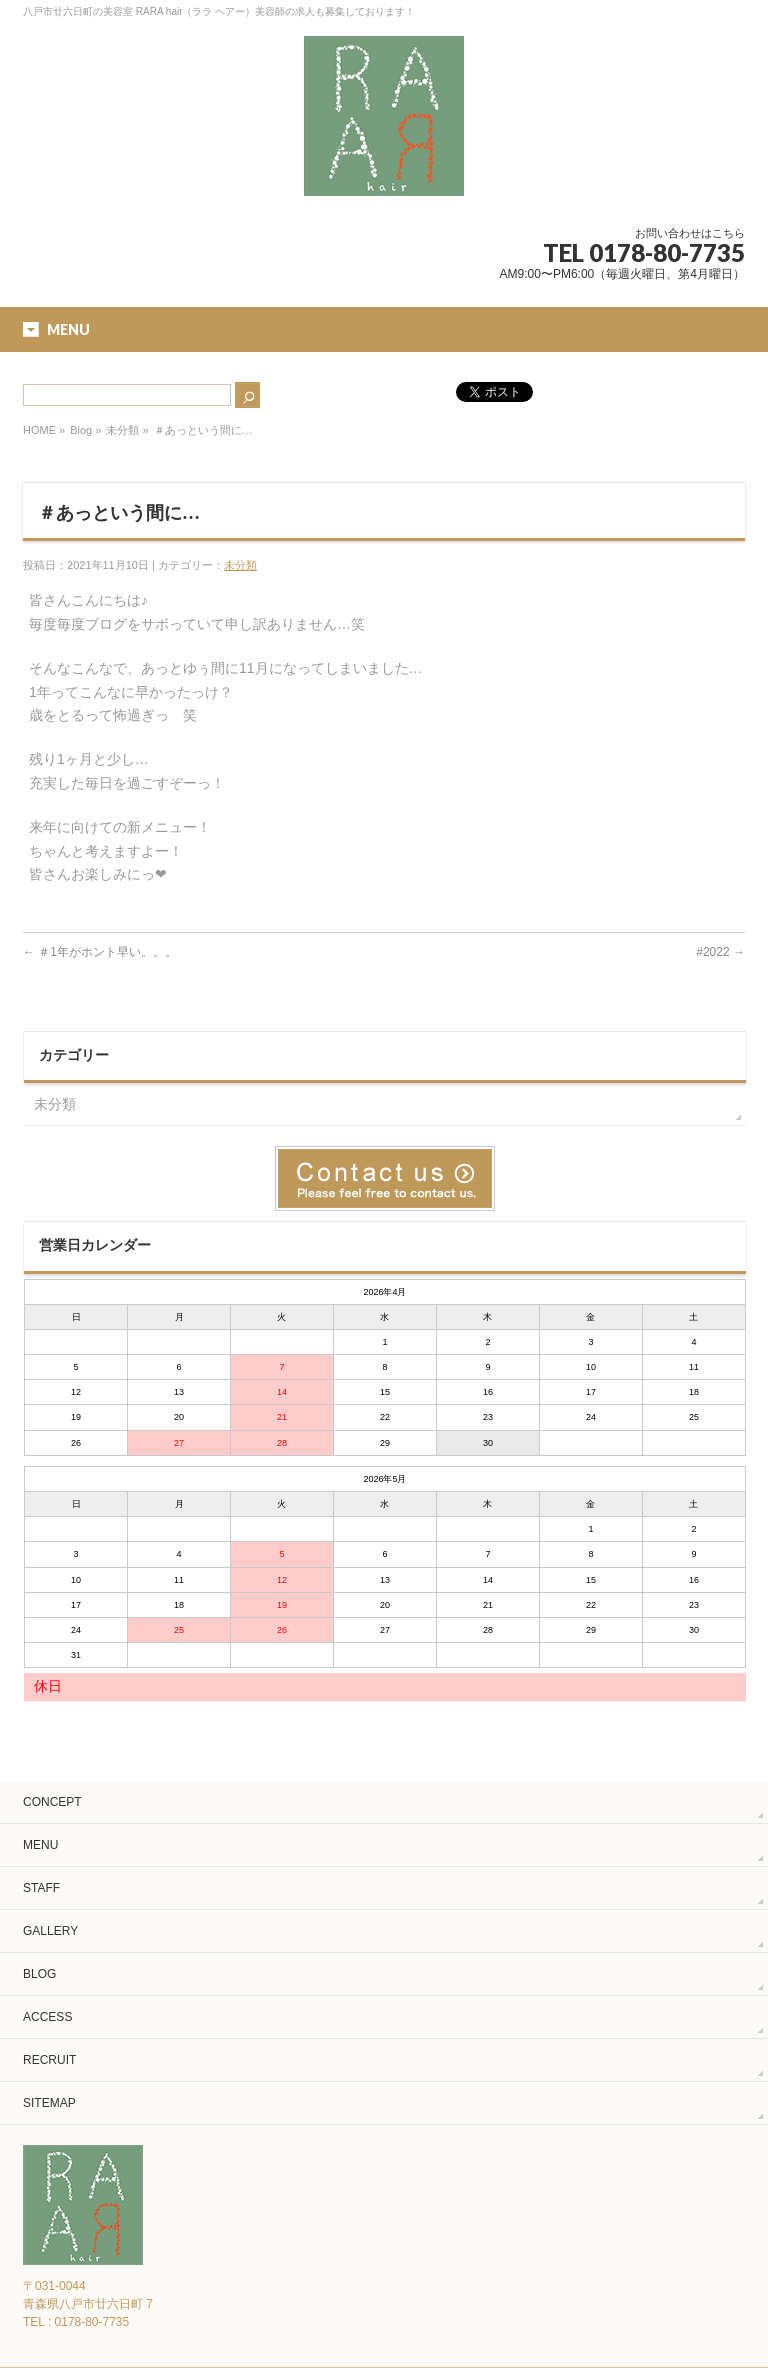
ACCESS (47, 2017)
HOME (39, 430)
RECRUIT (49, 2060)
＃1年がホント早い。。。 (100, 952)
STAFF (41, 1888)
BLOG (39, 1974)
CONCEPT (52, 1802)
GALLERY (50, 1931)
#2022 (720, 952)
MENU (40, 1845)
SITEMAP (49, 2103)
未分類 (122, 430)
